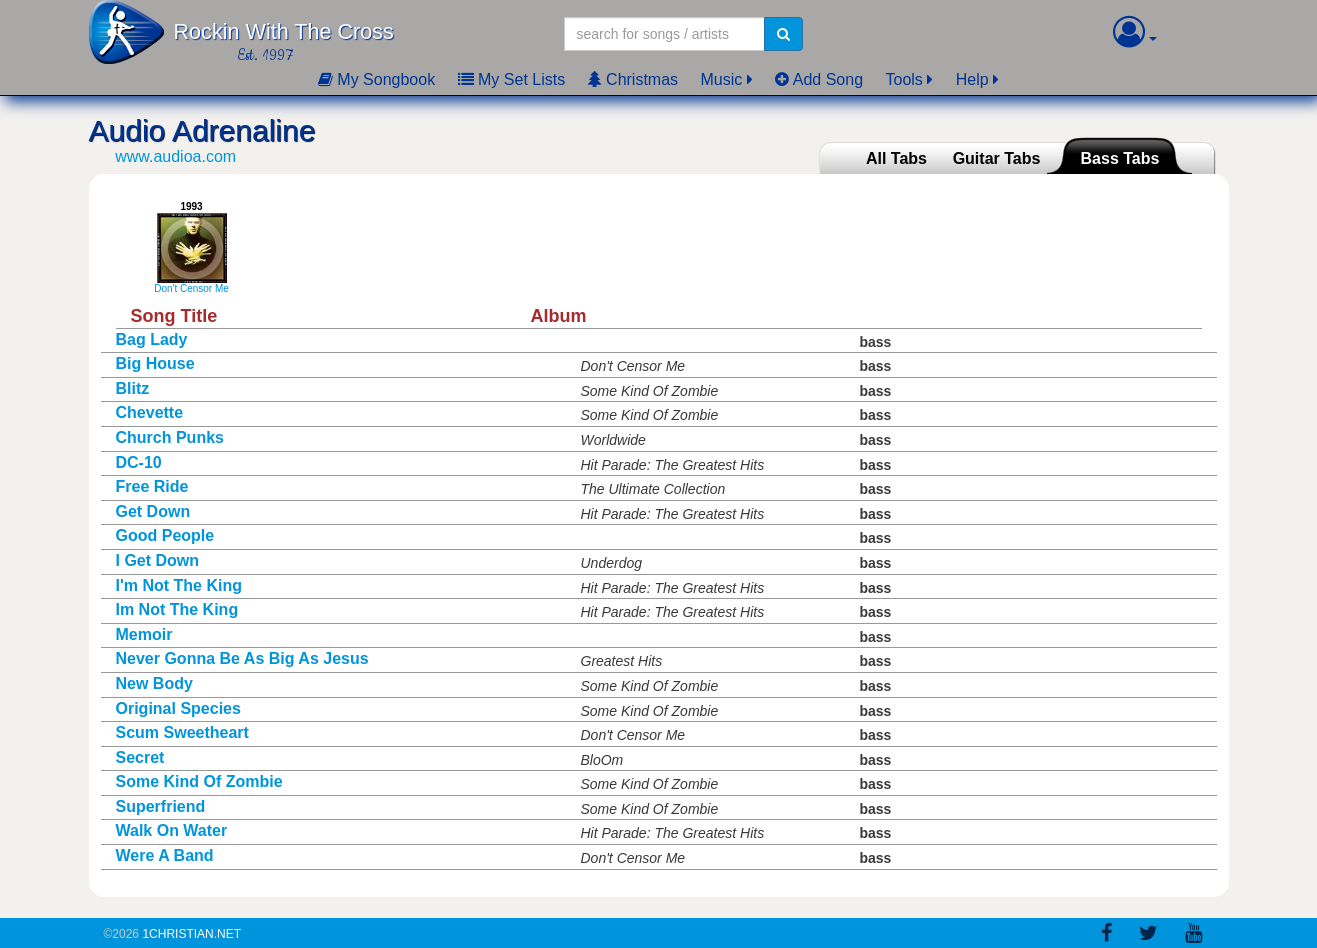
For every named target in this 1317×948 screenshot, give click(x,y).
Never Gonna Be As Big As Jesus (242, 658)
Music (722, 79)
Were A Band (165, 855)
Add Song (819, 79)
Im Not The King (177, 609)
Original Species (178, 708)
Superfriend (161, 806)
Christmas (633, 79)
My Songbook (376, 79)
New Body (154, 683)
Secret (140, 757)
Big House (155, 363)
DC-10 (139, 462)
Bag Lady (152, 339)
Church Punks (170, 437)
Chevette (150, 412)
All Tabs (896, 158)
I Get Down (158, 560)
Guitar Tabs (997, 158)
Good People (165, 535)
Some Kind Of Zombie (199, 781)
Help (972, 79)
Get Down (153, 511)
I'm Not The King (179, 585)
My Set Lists (512, 79)
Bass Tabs (1120, 158)
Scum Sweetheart (182, 732)
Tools (904, 79)
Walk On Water (172, 830)
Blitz (133, 388)
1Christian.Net (191, 934)
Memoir (144, 634)
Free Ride (152, 486)
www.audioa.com (175, 156)
